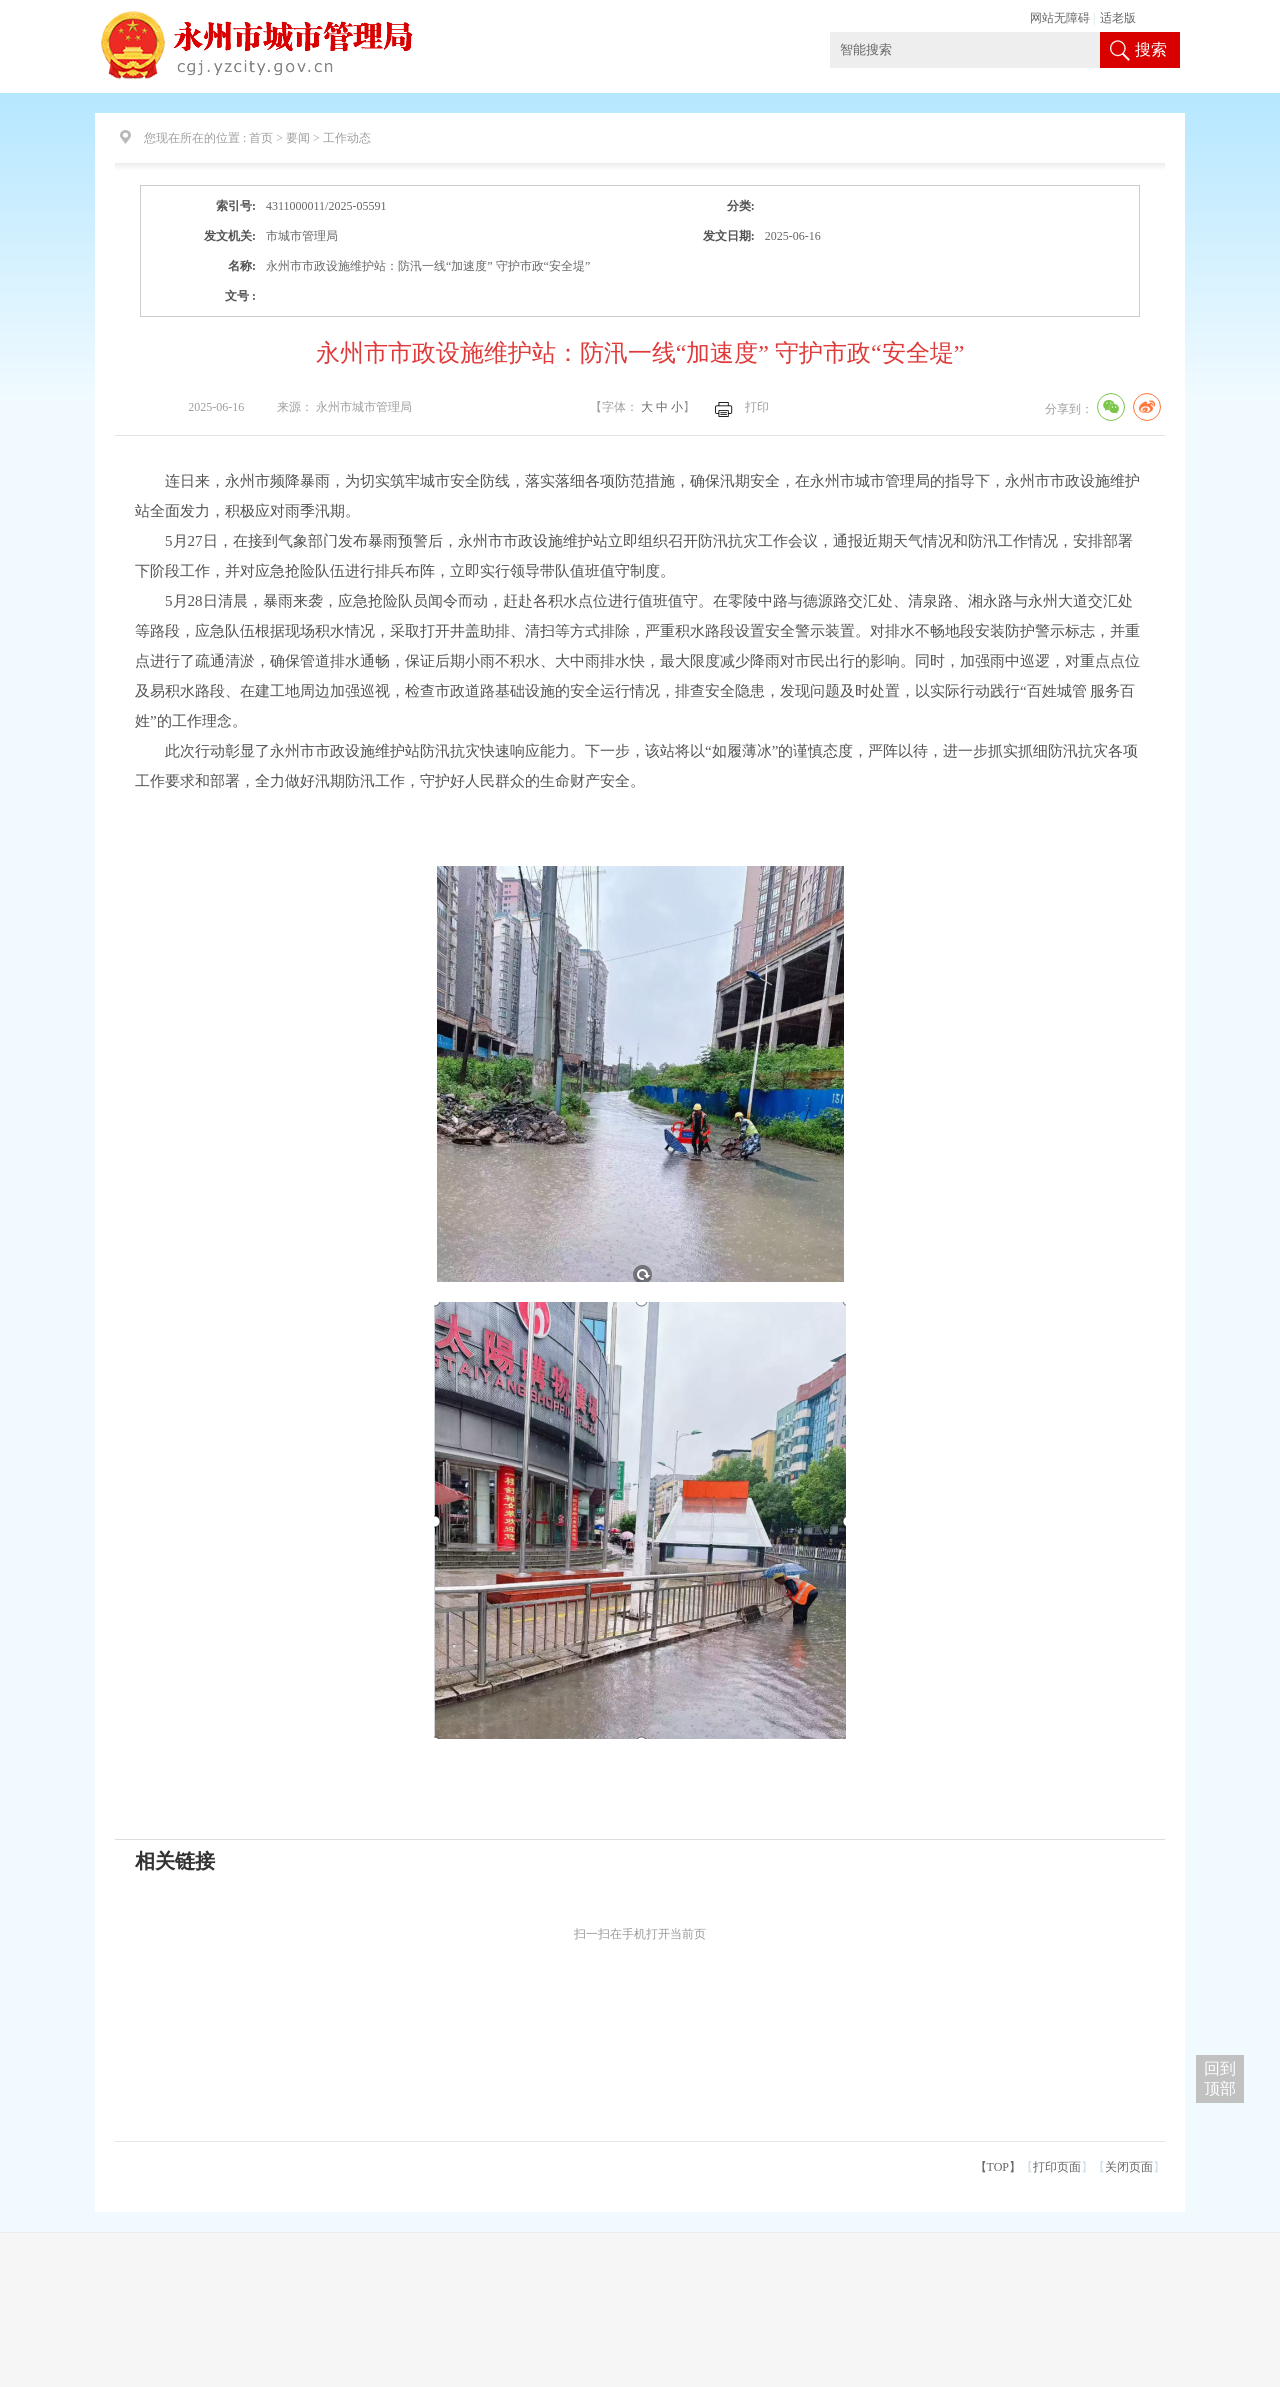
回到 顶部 (1220, 2078)
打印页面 (1057, 2167)
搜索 (1151, 49)
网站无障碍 (1060, 18)
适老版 (1118, 18)
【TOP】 (998, 2167)
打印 (757, 407)
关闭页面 (1129, 2167)
